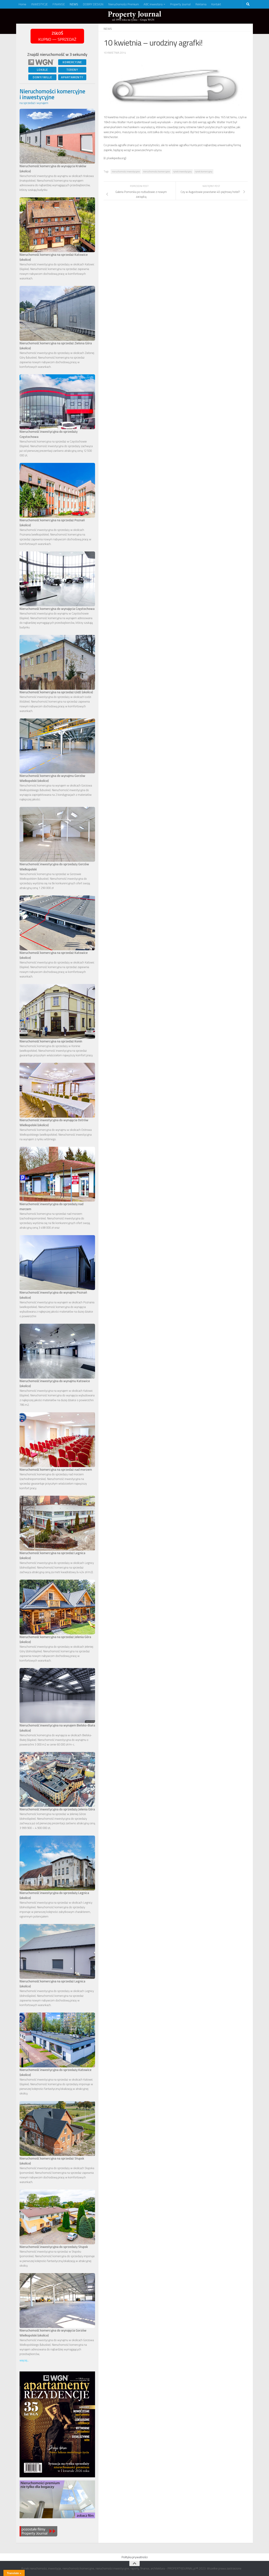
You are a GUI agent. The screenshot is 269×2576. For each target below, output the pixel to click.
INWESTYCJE (39, 4)
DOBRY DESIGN (93, 4)
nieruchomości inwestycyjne (126, 171)
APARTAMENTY (72, 77)
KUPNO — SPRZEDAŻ (57, 36)
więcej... (24, 2360)
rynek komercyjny (203, 171)
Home (22, 4)
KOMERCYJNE (72, 62)
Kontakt (216, 4)
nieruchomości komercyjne (156, 171)
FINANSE (58, 4)
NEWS (74, 4)
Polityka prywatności (134, 2557)
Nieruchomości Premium (123, 4)
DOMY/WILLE (42, 77)
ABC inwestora (153, 4)
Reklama (200, 4)
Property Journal (180, 4)
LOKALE (42, 69)
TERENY (72, 69)
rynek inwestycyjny (182, 171)
